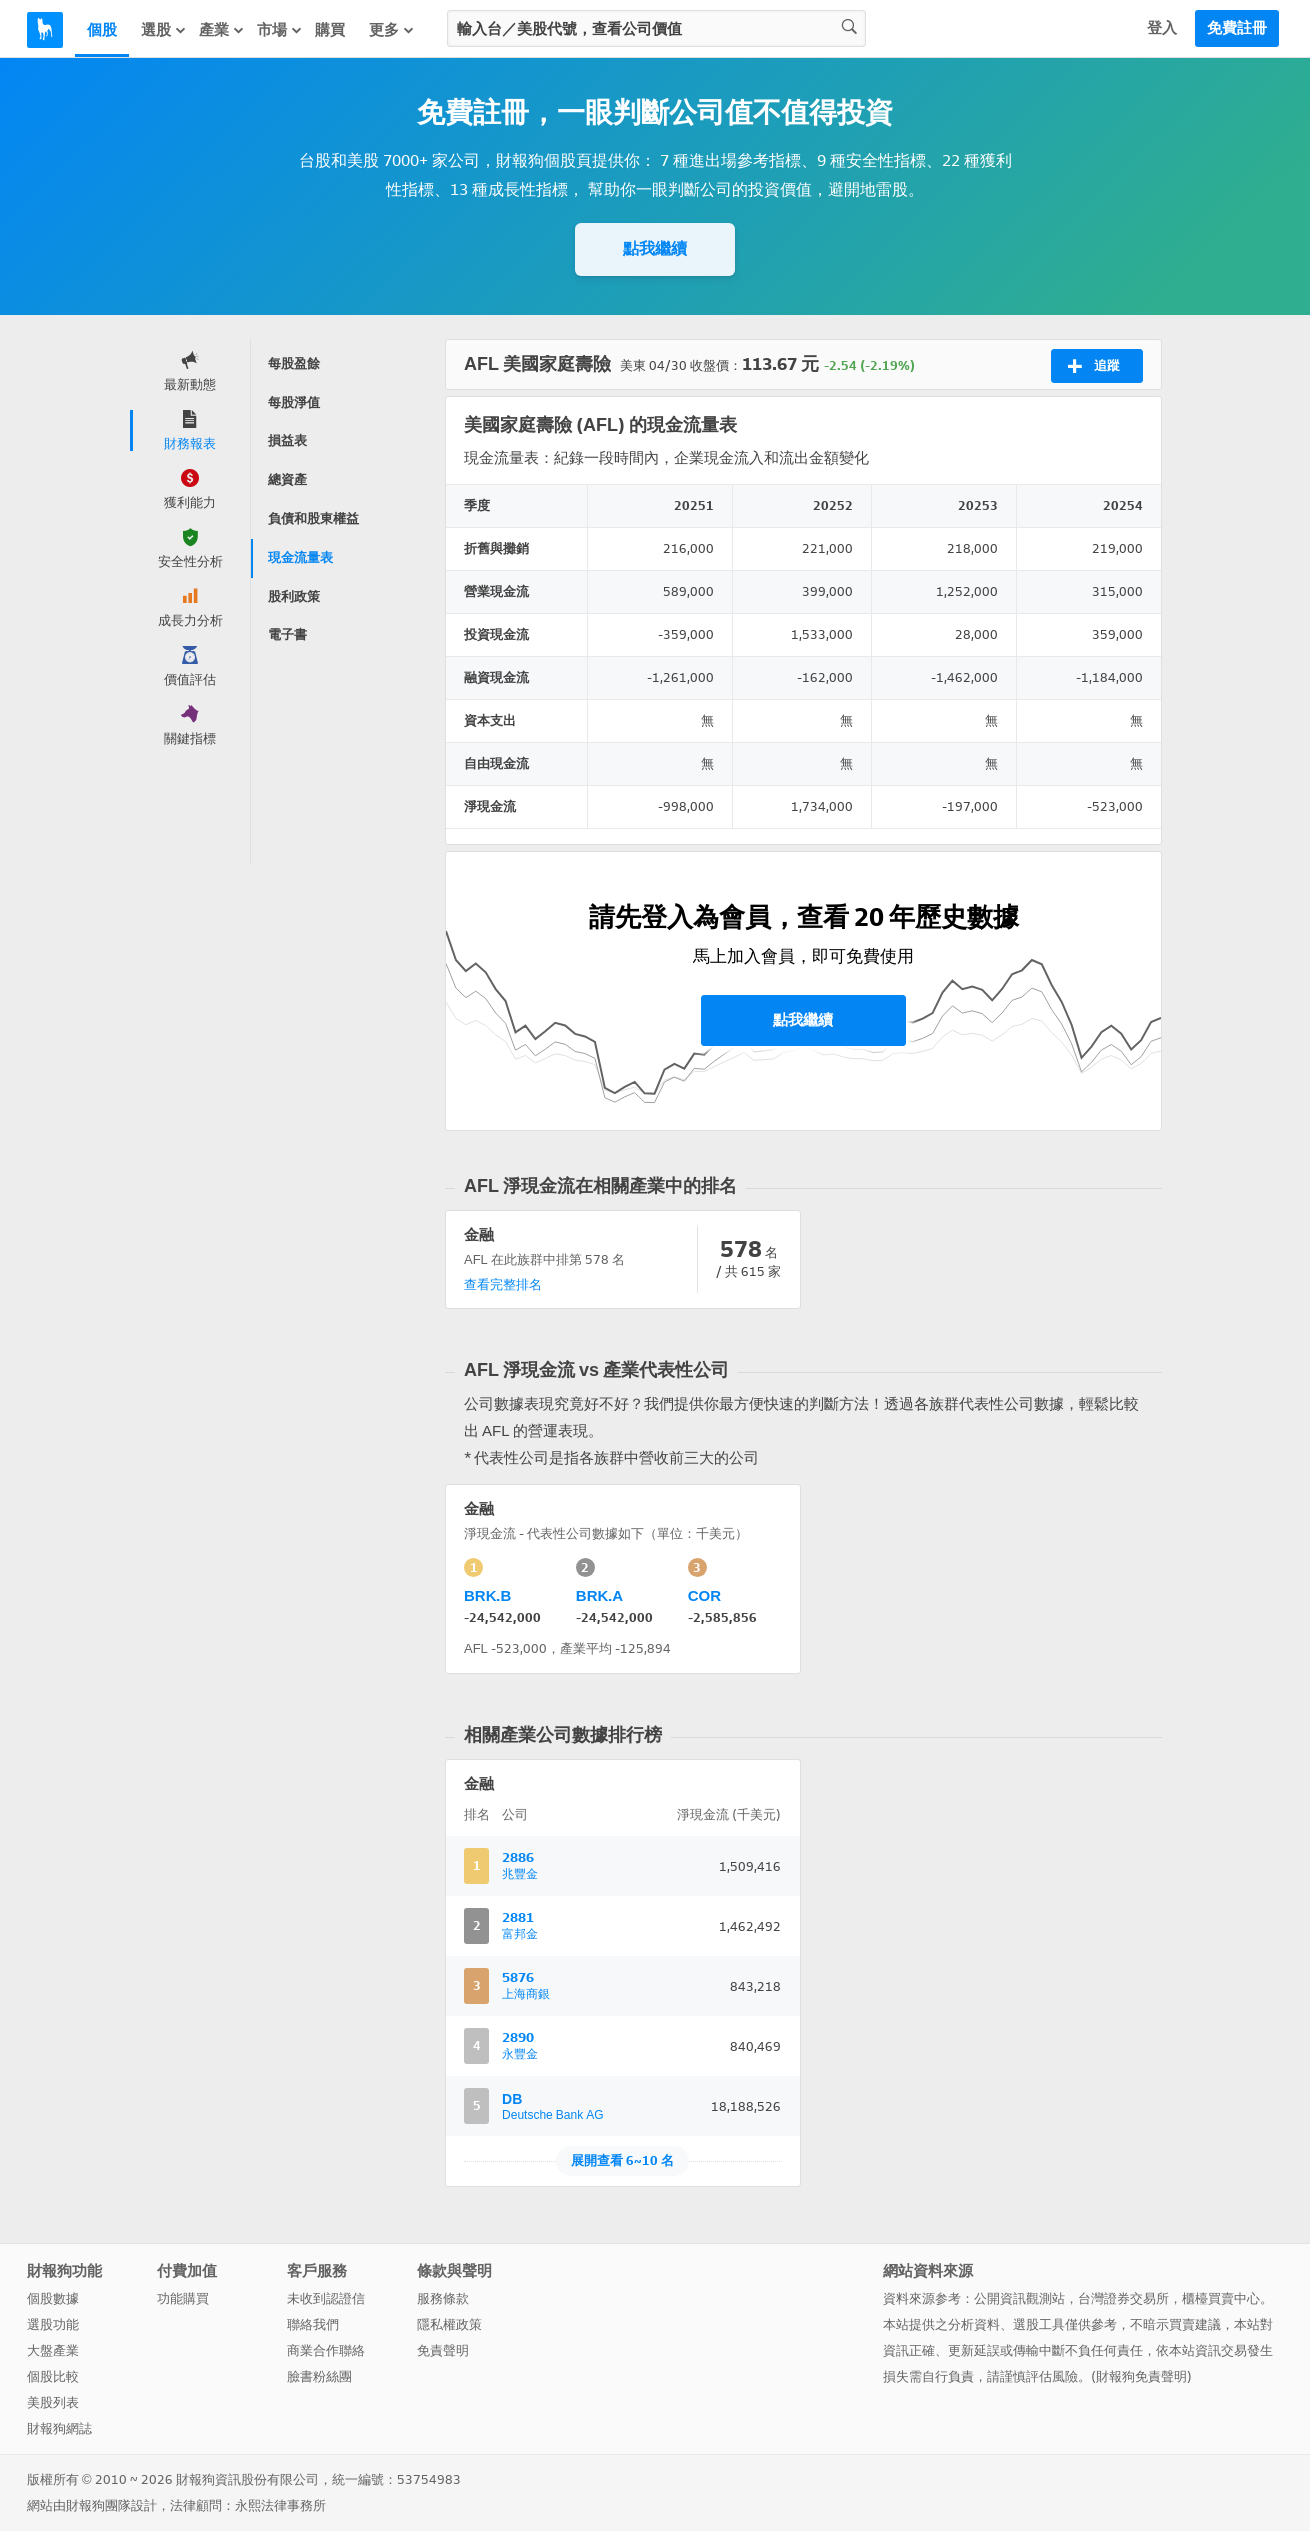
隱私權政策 (449, 2324)
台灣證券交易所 (1123, 2298)
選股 (164, 30)
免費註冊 (1237, 28)
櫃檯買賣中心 (1221, 2298)
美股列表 (53, 2402)
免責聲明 (443, 2350)
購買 (330, 30)
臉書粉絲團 (319, 2376)
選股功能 (53, 2324)
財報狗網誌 (59, 2428)
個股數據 (53, 2298)
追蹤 (1093, 366)
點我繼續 (655, 248)
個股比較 (53, 2376)
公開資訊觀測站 (1019, 2298)
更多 (392, 30)
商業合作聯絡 (326, 2350)
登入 (1162, 28)
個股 (102, 30)
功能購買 (183, 2298)
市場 (280, 30)
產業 (222, 30)
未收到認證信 (326, 2298)
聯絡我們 (313, 2324)
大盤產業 (53, 2350)
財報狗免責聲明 (1141, 2376)
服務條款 (443, 2298)
